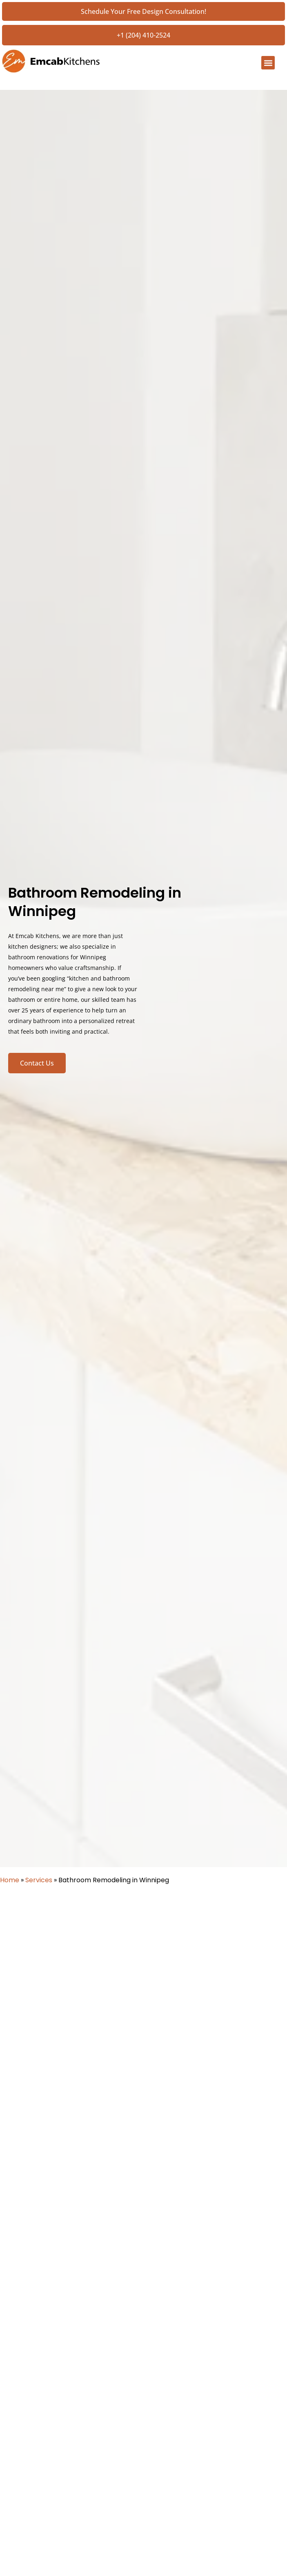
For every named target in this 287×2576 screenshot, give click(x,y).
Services (38, 1880)
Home (9, 1880)
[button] (268, 62)
